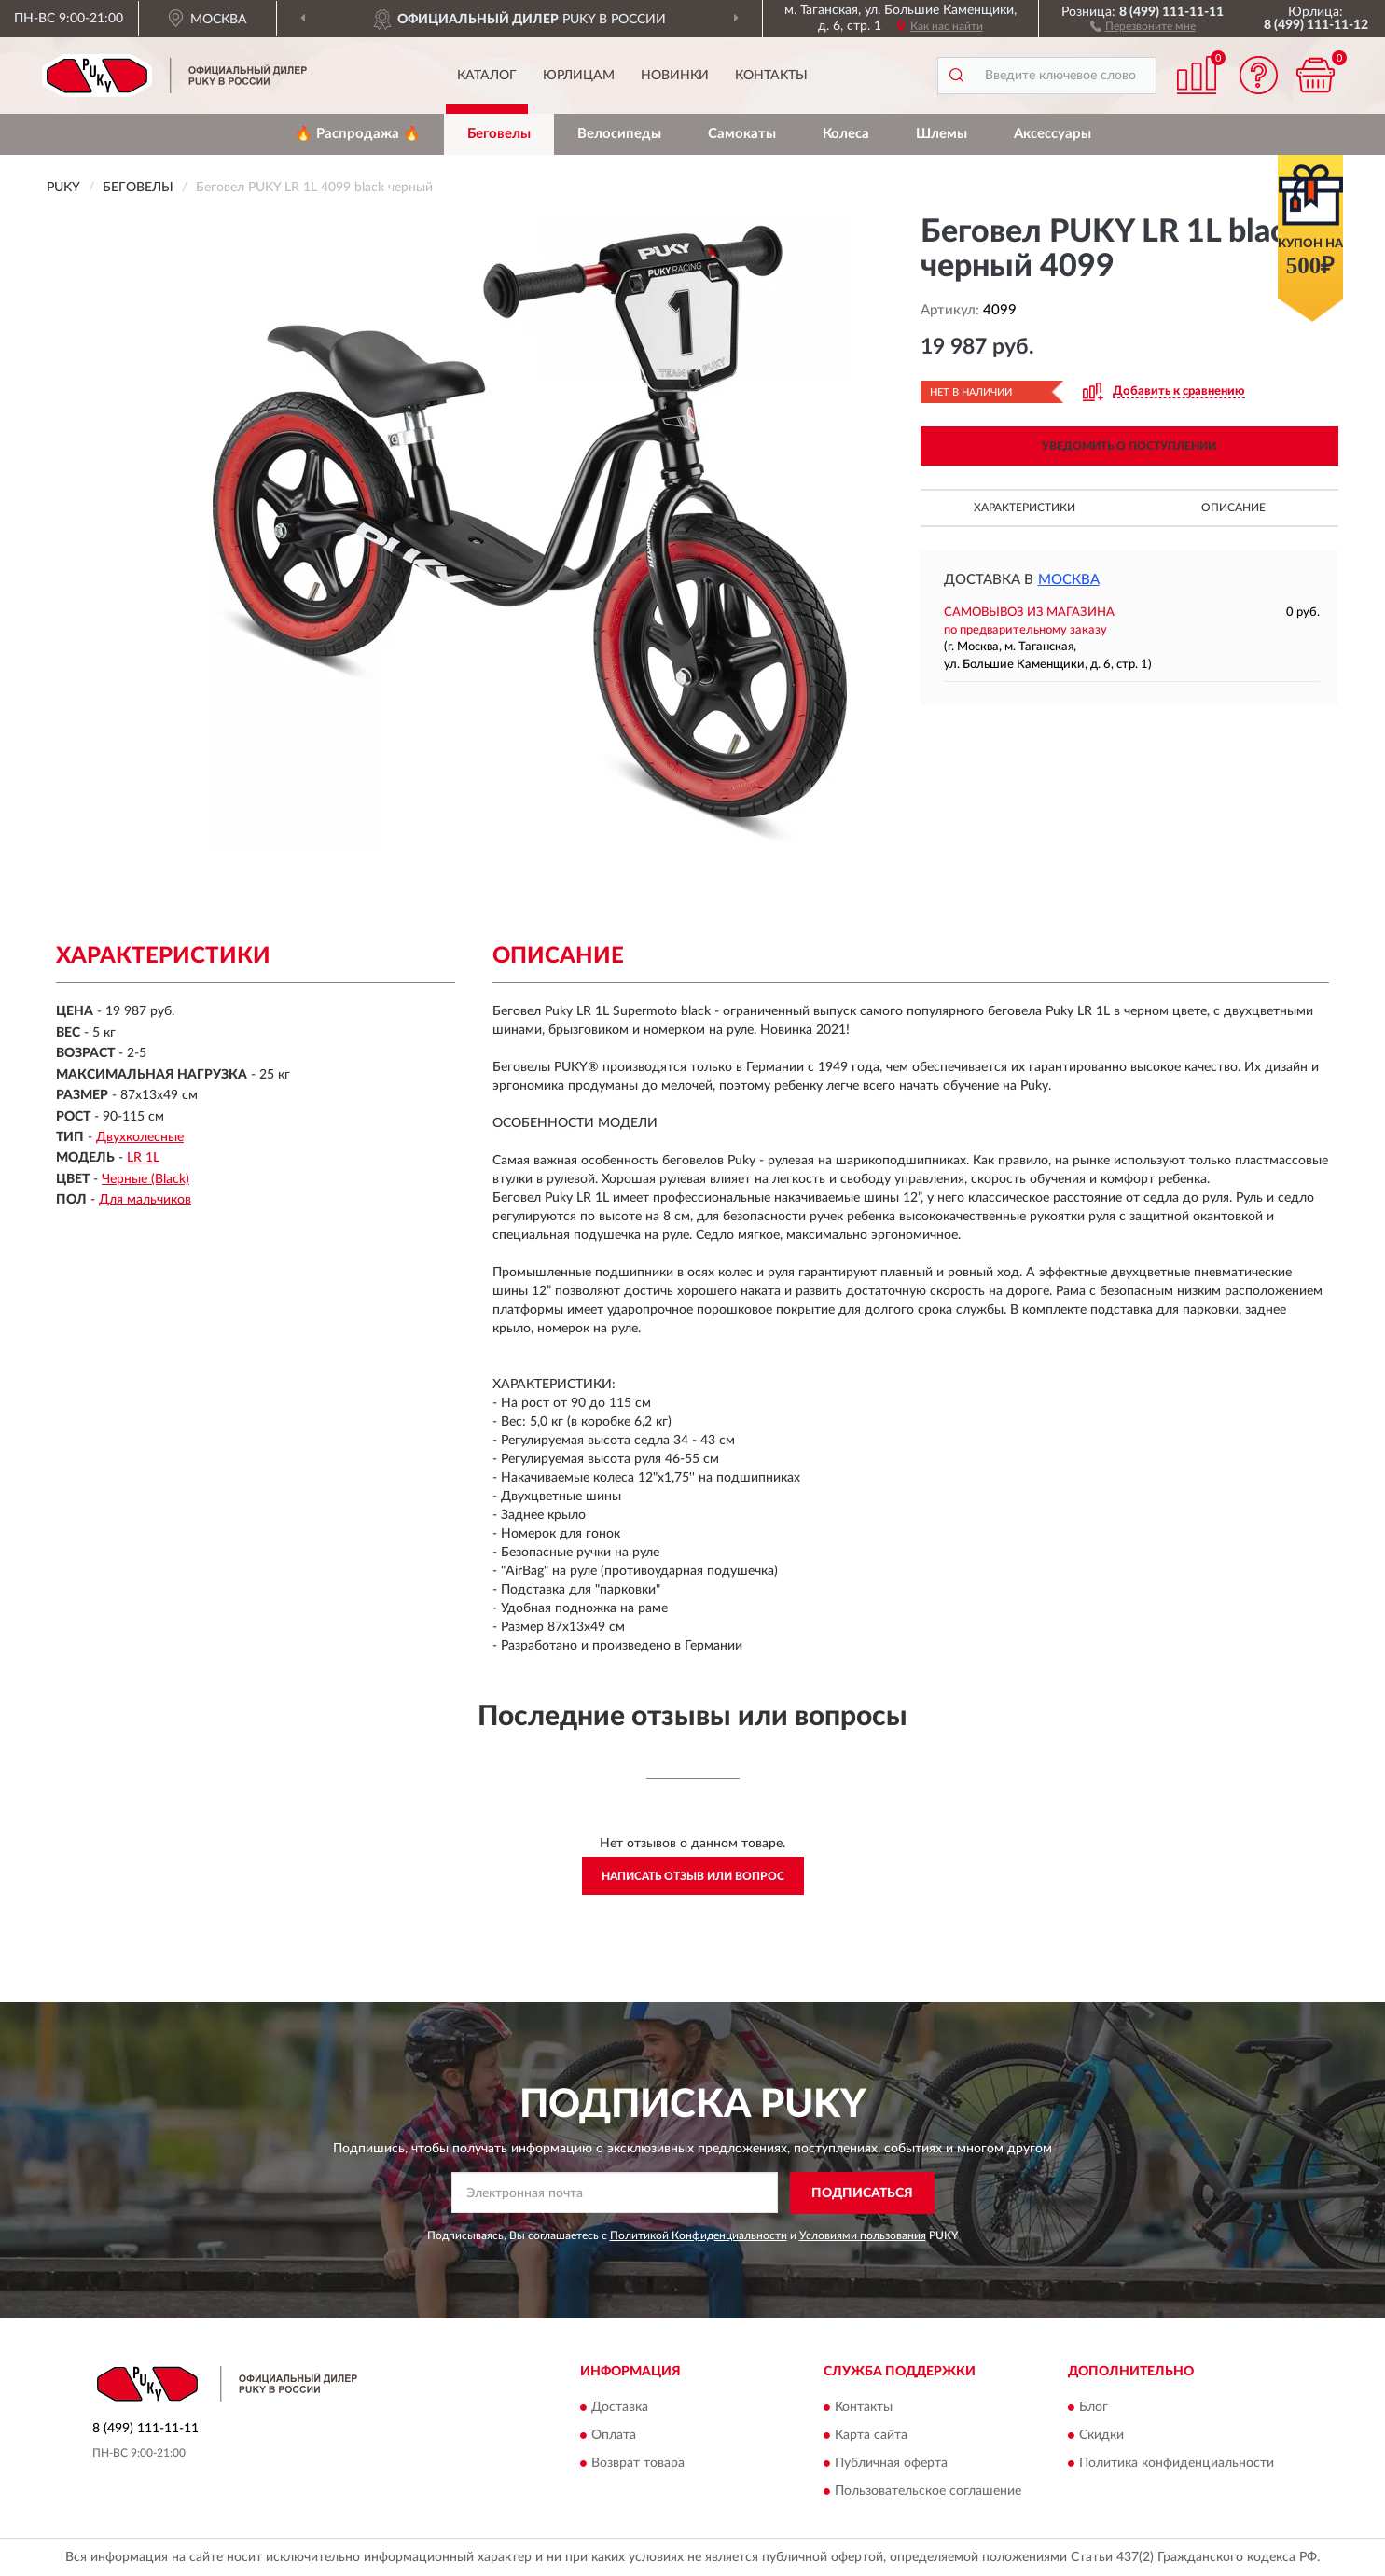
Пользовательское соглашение (928, 2492)
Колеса (846, 134)
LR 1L (143, 1157)
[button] (1143, 25)
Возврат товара (638, 2464)
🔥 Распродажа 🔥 (358, 134)
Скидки (1101, 2436)
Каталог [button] (487, 75)
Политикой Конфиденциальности (698, 2235)
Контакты (771, 75)
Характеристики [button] (1024, 507)
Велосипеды (619, 134)
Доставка (619, 2408)
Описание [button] (1233, 507)
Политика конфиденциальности (1176, 2464)
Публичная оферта (891, 2464)
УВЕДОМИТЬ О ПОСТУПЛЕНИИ (1129, 446)
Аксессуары (1052, 134)
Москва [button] (1069, 580)
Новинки (675, 75)
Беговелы (499, 134)
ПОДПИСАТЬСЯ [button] (862, 2193)
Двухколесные (140, 1137)
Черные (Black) (145, 1179)
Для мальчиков (145, 1199)
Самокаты (742, 134)
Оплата (613, 2436)
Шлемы (941, 134)
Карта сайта (871, 2436)
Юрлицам (579, 75)
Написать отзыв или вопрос (693, 1876)
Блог (1093, 2408)
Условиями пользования (862, 2235)
